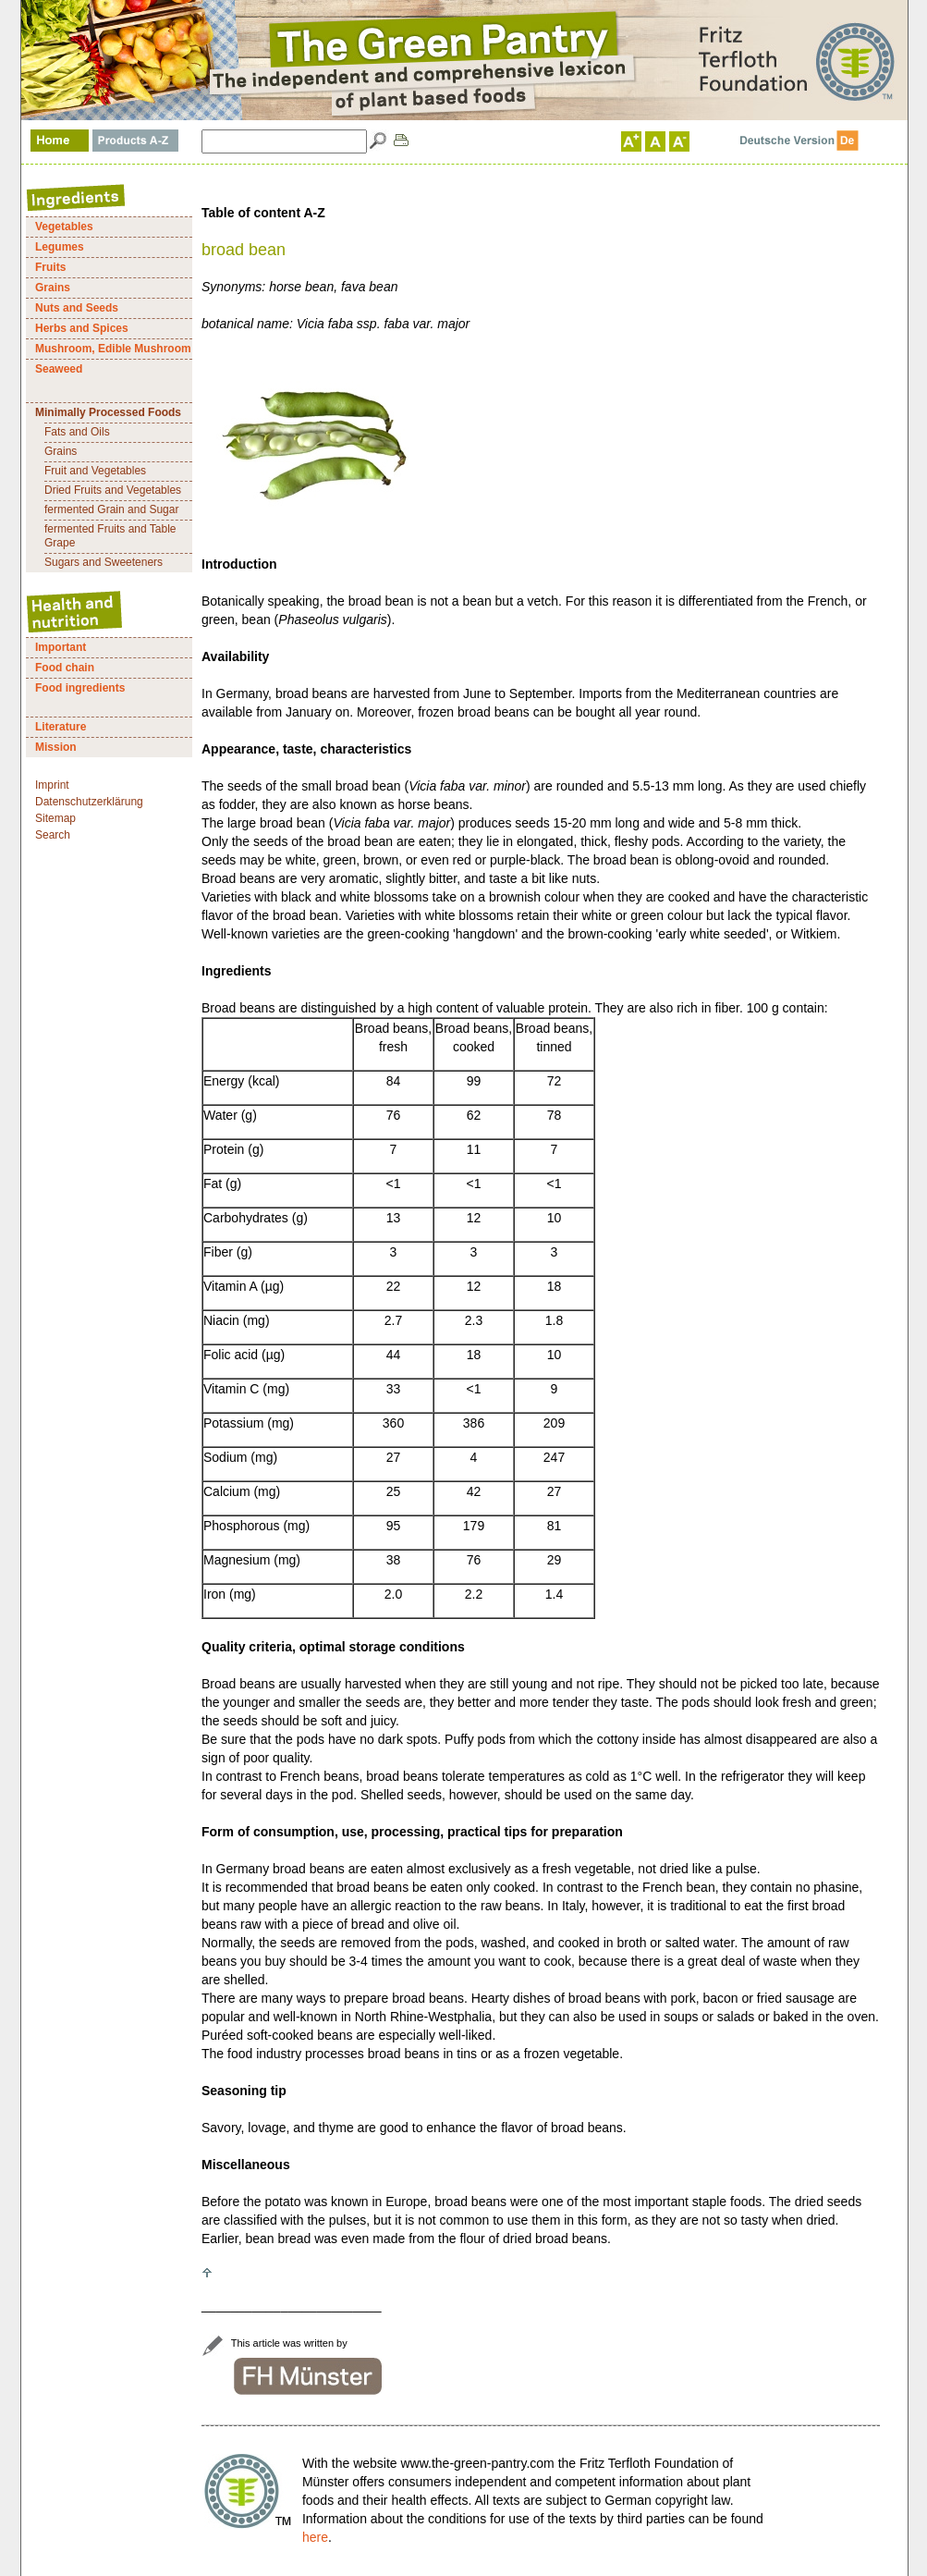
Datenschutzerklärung (89, 801)
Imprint (52, 785)
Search (52, 834)
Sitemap (55, 818)
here (315, 2537)
